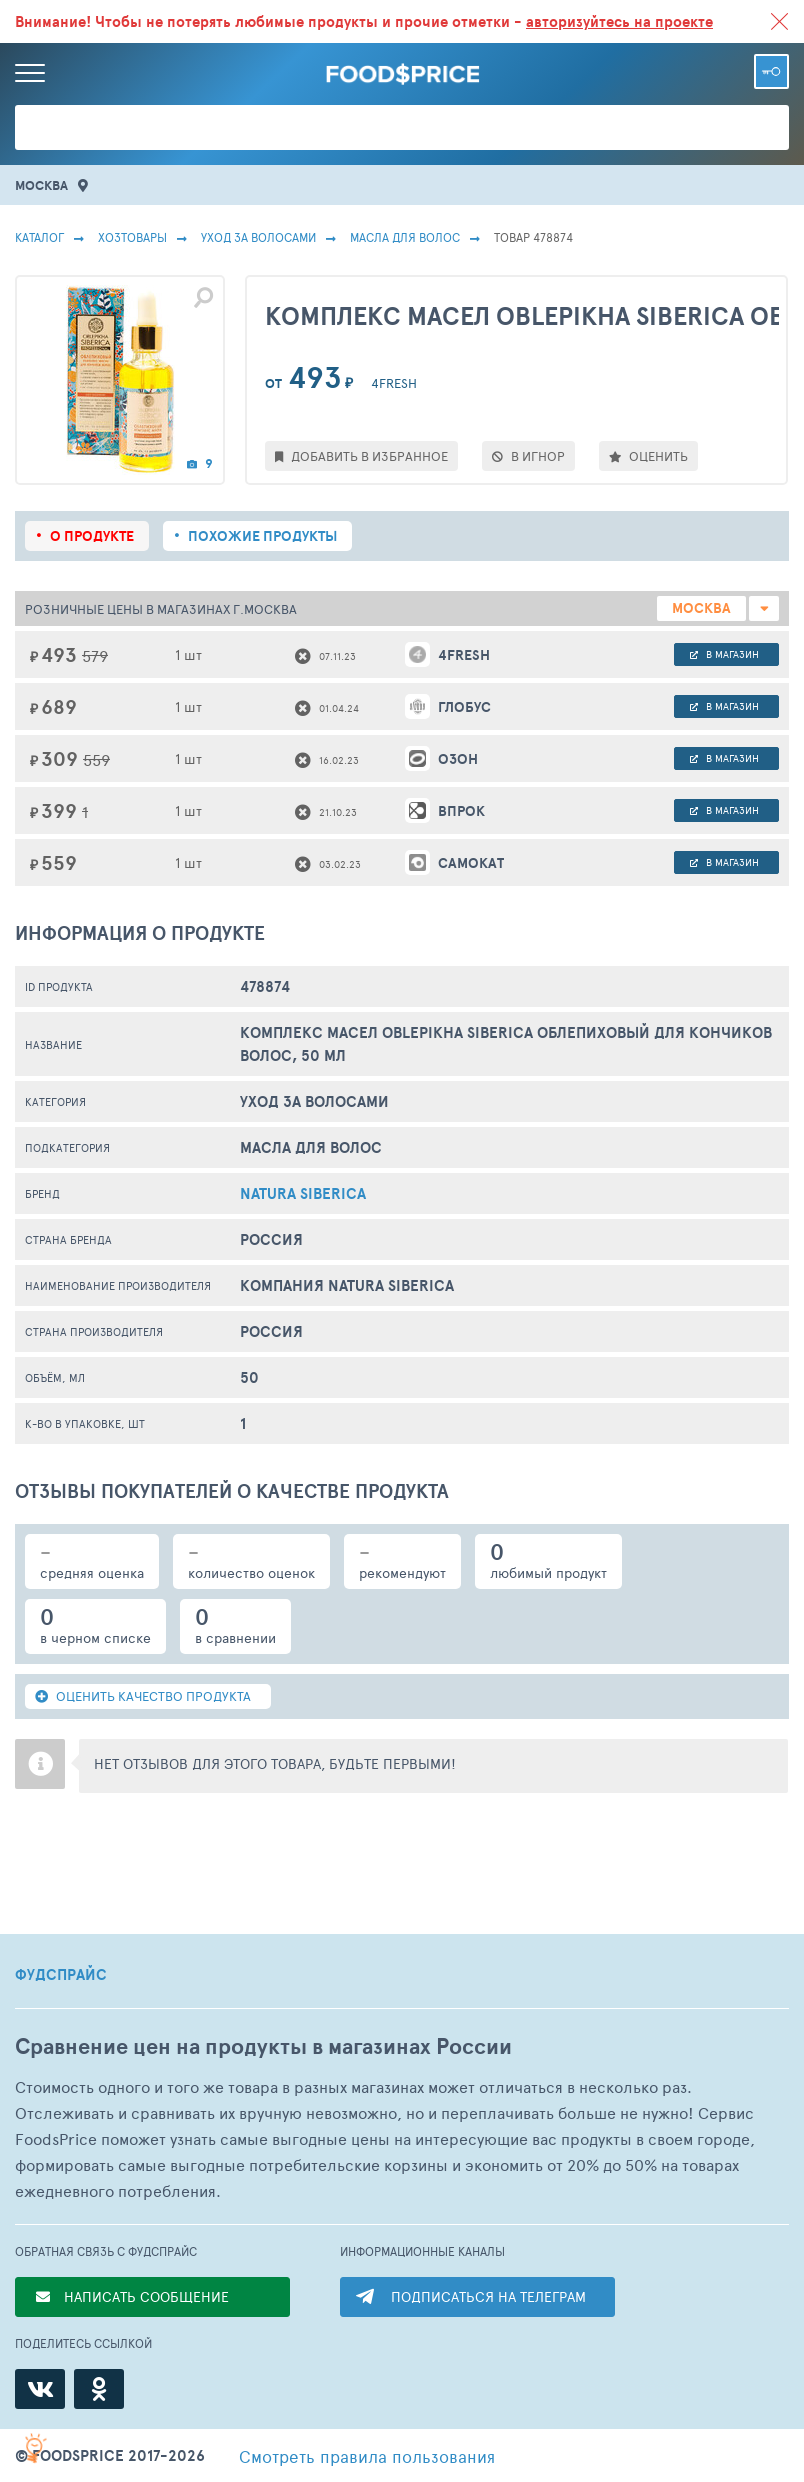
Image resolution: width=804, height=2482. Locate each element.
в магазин (724, 654)
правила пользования (367, 2456)
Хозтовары (132, 237)
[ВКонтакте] (40, 2389)
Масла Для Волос (405, 237)
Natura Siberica (303, 1193)
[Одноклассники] (99, 2389)
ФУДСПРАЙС (61, 1975)
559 (96, 759)
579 (95, 655)
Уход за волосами (258, 237)
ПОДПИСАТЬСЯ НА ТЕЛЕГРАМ (488, 2296)
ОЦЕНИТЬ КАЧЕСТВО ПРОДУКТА (143, 1696)
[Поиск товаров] (402, 127)
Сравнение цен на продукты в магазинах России (263, 2046)
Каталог (39, 237)
